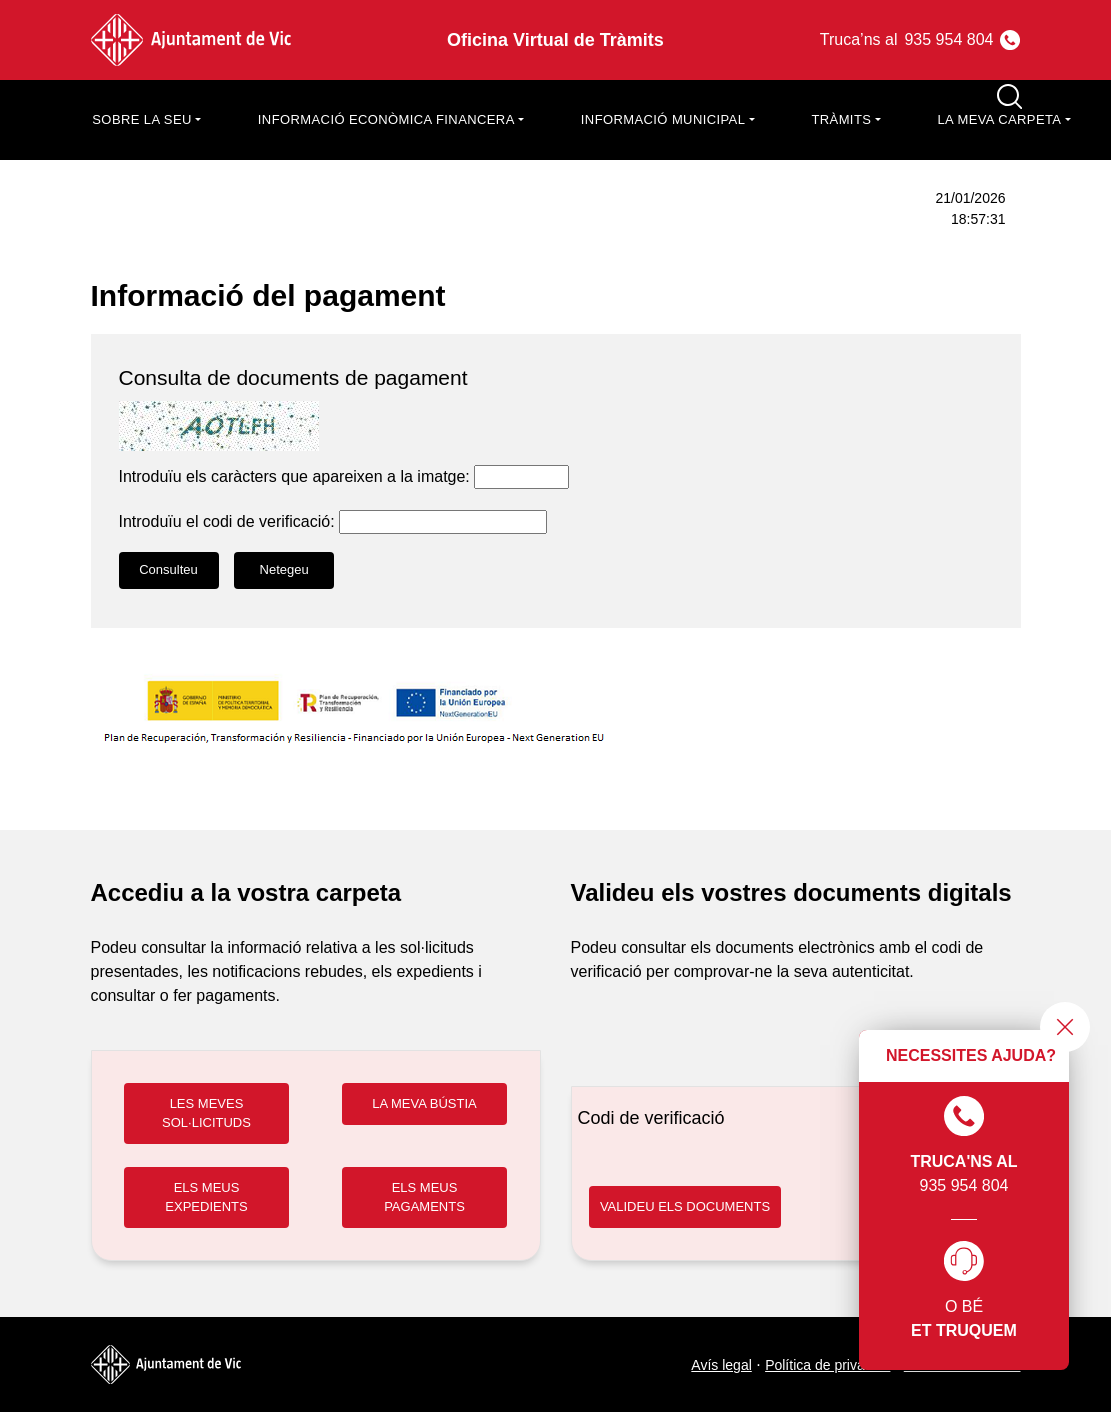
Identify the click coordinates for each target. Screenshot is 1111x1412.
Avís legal (721, 1365)
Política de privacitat (827, 1365)
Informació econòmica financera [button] (386, 119)
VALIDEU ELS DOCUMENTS (685, 1206)
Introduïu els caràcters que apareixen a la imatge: (294, 476)
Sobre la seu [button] (141, 119)
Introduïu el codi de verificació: (227, 521)
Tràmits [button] (841, 119)
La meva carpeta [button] (999, 119)
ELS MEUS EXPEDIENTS (206, 1197)
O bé (964, 1292)
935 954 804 (963, 1145)
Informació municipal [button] (663, 119)
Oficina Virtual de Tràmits (555, 40)
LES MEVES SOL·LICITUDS (206, 1113)
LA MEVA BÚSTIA (424, 1103)
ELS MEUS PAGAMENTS (424, 1197)
